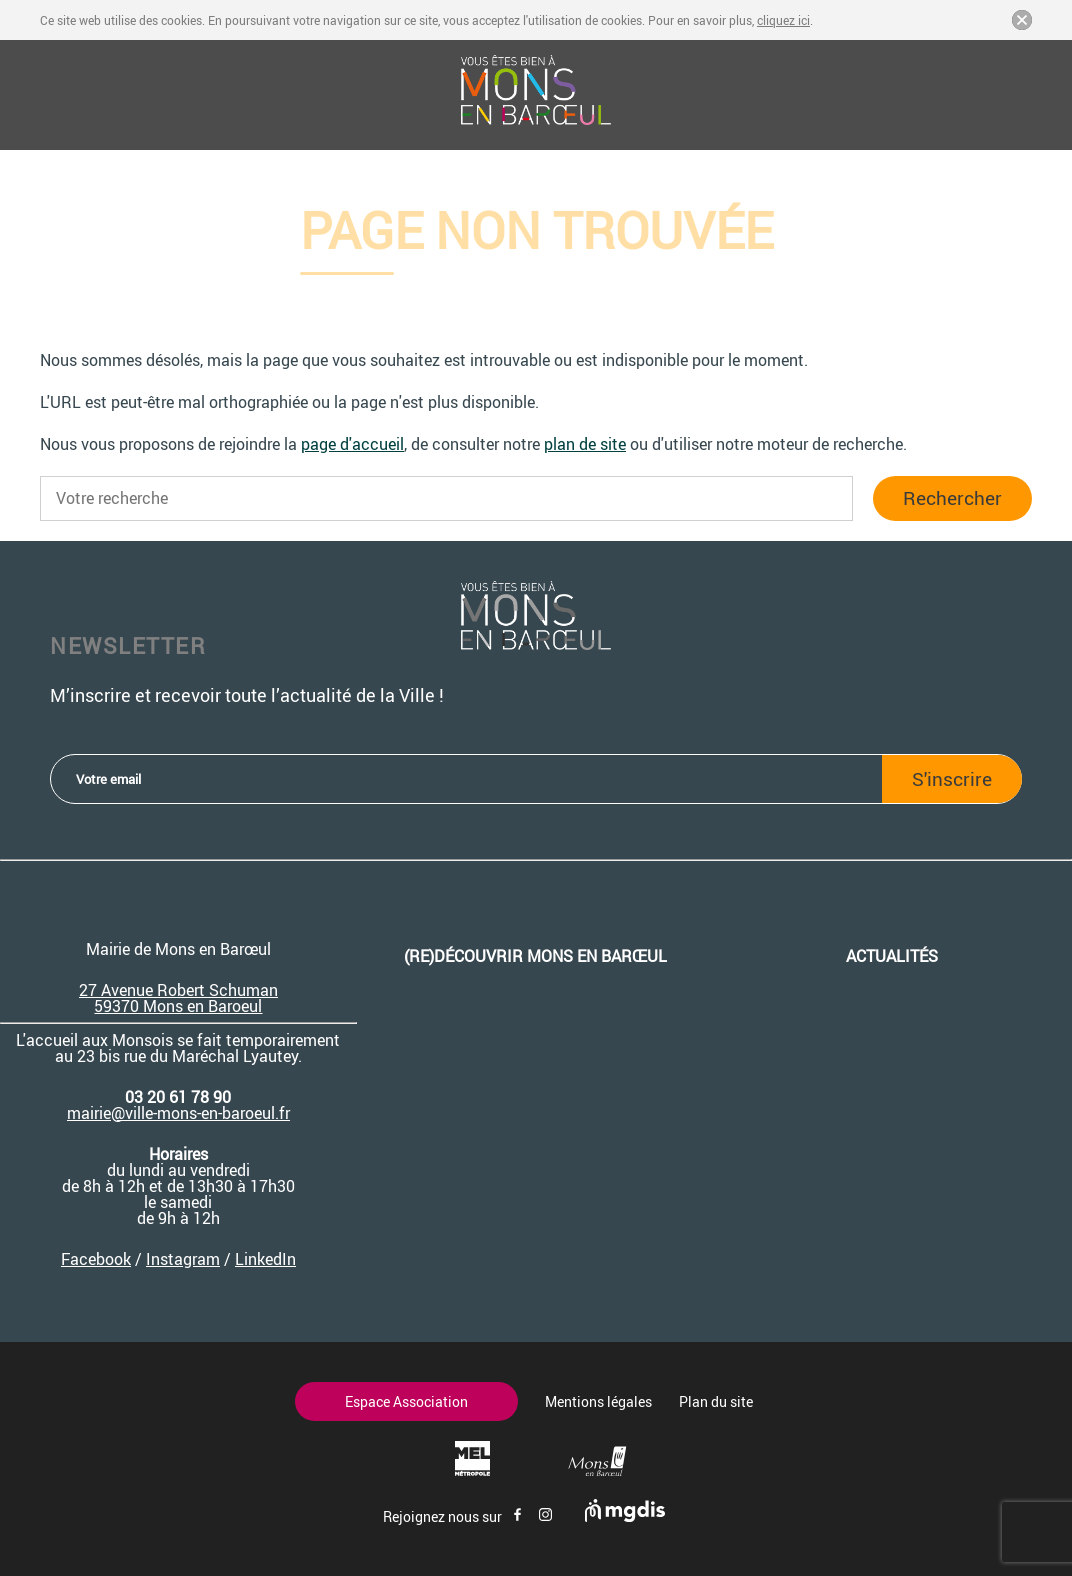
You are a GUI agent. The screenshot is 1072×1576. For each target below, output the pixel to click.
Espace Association (406, 1401)
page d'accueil (352, 444)
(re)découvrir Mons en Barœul (535, 956)
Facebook (96, 1259)
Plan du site (716, 1401)
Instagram (183, 1259)
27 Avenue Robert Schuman (178, 990)
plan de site (585, 444)
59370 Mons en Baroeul (178, 1006)
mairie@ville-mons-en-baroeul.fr (178, 1113)
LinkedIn (265, 1259)
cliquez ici (783, 20)
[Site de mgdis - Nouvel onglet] (625, 1516)
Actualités (892, 956)
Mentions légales (598, 1401)
